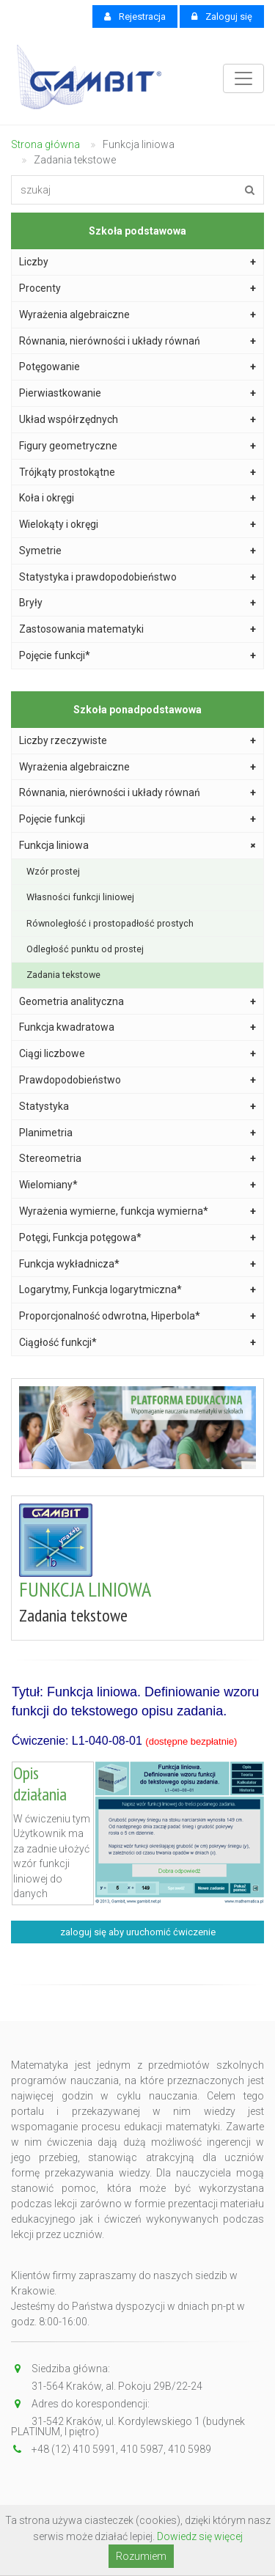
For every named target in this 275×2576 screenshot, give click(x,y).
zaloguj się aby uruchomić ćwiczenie (138, 1932)
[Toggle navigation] (243, 78)
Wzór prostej (53, 871)
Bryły (137, 603)
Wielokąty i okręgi (137, 524)
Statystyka (137, 1106)
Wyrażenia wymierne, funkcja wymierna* (137, 1211)
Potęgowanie (137, 367)
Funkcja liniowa (139, 846)
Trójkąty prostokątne (137, 472)
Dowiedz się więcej (200, 2536)
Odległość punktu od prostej (85, 948)
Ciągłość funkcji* (137, 1342)
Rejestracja (135, 16)
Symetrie (137, 551)
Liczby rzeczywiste (137, 741)
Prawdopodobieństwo (137, 1080)
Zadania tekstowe (63, 974)
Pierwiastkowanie (137, 393)
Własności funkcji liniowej (80, 896)
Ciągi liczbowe (137, 1054)
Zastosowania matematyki (137, 629)
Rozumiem (141, 2556)
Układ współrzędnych (137, 419)
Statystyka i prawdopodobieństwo (137, 577)
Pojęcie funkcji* (137, 655)
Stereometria (137, 1158)
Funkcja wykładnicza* (137, 1264)
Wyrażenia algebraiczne (137, 315)
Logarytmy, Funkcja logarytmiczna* (137, 1290)
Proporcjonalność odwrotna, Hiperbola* (137, 1316)
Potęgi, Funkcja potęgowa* (137, 1238)
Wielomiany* (137, 1185)
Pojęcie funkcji (137, 819)
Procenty (137, 288)
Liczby (137, 262)
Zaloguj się (221, 16)
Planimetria (137, 1133)
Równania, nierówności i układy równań (137, 341)
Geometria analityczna (137, 1002)
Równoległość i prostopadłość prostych (110, 923)
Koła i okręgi (137, 498)
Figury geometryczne (137, 446)
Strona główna (45, 144)
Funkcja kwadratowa (137, 1027)
